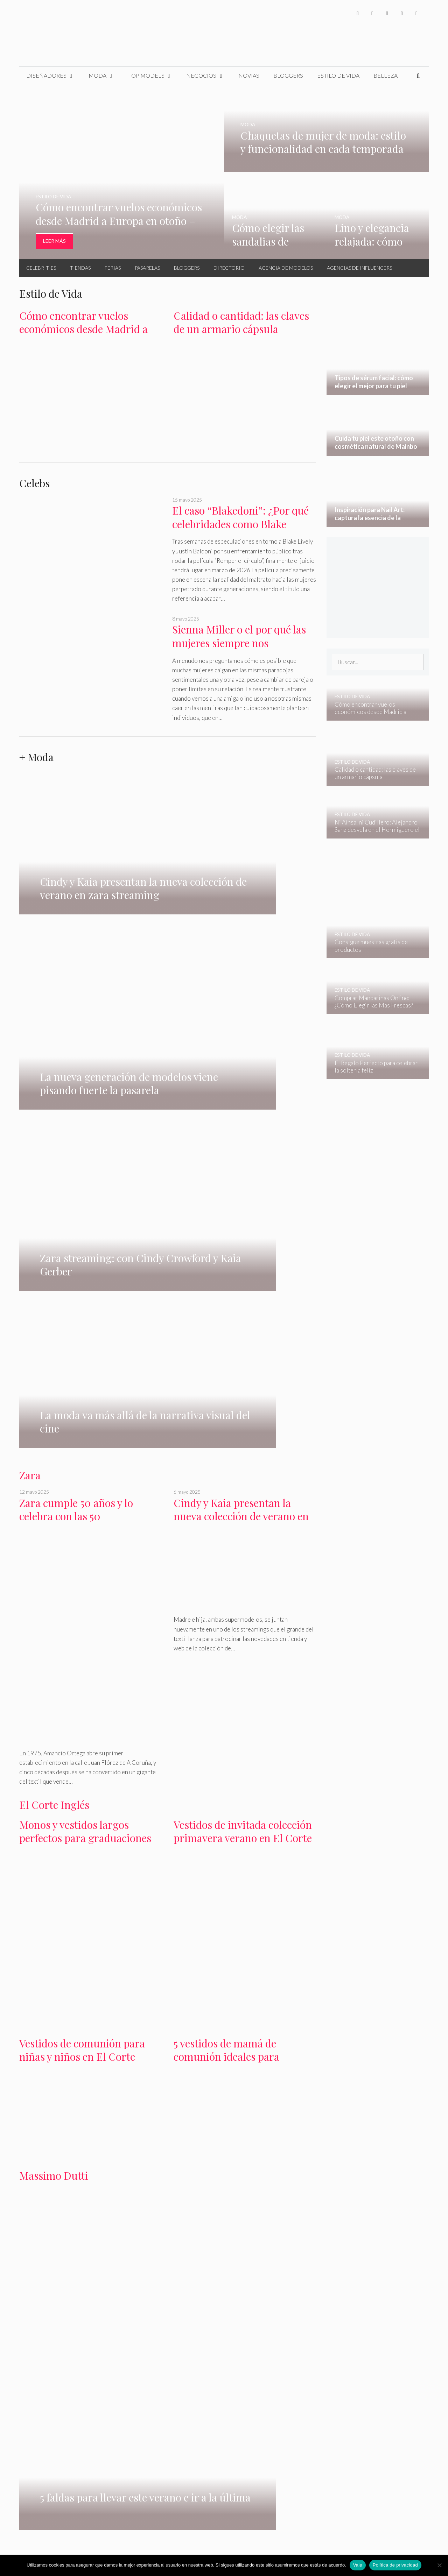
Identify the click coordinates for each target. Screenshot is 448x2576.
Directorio (229, 268)
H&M (26, 2192)
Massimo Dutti (53, 1705)
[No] (439, 2565)
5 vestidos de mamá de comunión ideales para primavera (226, 1586)
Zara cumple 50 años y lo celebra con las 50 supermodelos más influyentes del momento (90, 1052)
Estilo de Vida (338, 75)
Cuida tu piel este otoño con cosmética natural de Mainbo (164, 2285)
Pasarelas (147, 268)
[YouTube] (402, 13)
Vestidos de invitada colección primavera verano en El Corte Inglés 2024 (243, 1367)
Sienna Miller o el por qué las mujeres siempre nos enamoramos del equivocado (239, 642)
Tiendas (80, 268)
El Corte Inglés (54, 1334)
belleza (285, 2226)
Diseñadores (54, 75)
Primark (174, 2192)
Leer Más (54, 241)
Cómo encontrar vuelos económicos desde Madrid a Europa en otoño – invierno (83, 329)
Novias (248, 75)
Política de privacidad (395, 2565)
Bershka (70, 2192)
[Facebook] (358, 13)
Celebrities (41, 268)
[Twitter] (372, 13)
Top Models (154, 75)
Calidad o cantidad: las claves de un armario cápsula (241, 322)
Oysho (197, 2192)
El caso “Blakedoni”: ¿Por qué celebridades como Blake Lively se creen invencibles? (240, 523)
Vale (357, 2565)
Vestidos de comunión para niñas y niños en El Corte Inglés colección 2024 (82, 1586)
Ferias (113, 268)
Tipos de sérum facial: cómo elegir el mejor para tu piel (62, 2285)
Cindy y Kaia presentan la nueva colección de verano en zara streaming (241, 1045)
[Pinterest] (416, 13)
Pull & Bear (224, 2192)
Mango (47, 2192)
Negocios (208, 75)
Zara (30, 1005)
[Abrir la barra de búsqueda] (418, 75)
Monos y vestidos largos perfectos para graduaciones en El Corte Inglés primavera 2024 (86, 1374)
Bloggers (288, 75)
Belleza (385, 75)
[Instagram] (387, 13)
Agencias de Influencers (359, 268)
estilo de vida (249, 2226)
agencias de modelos (171, 1962)
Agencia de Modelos (286, 268)
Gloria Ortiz (101, 2192)
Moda (105, 75)
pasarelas (130, 1962)
